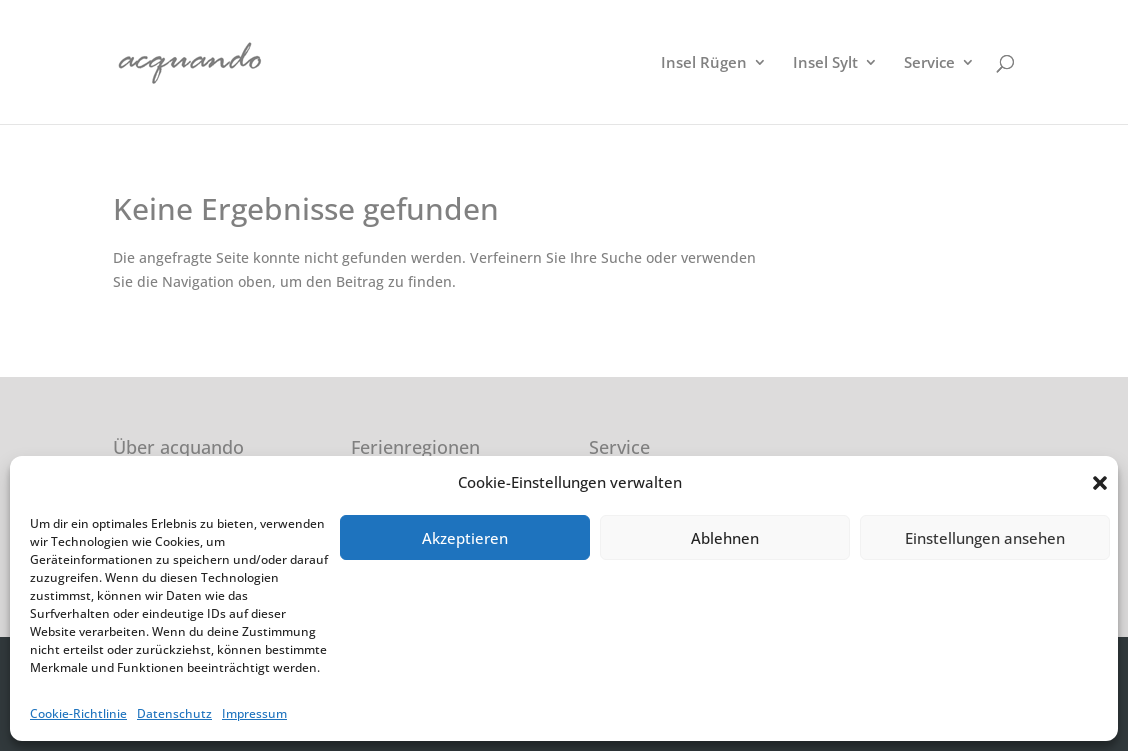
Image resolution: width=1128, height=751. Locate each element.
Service (929, 63)
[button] (1100, 483)
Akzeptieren (465, 538)
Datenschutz (174, 713)
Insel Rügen (704, 63)
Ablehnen (725, 538)
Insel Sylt (825, 63)
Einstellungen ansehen (985, 538)
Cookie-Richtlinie (78, 713)
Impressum (254, 713)
